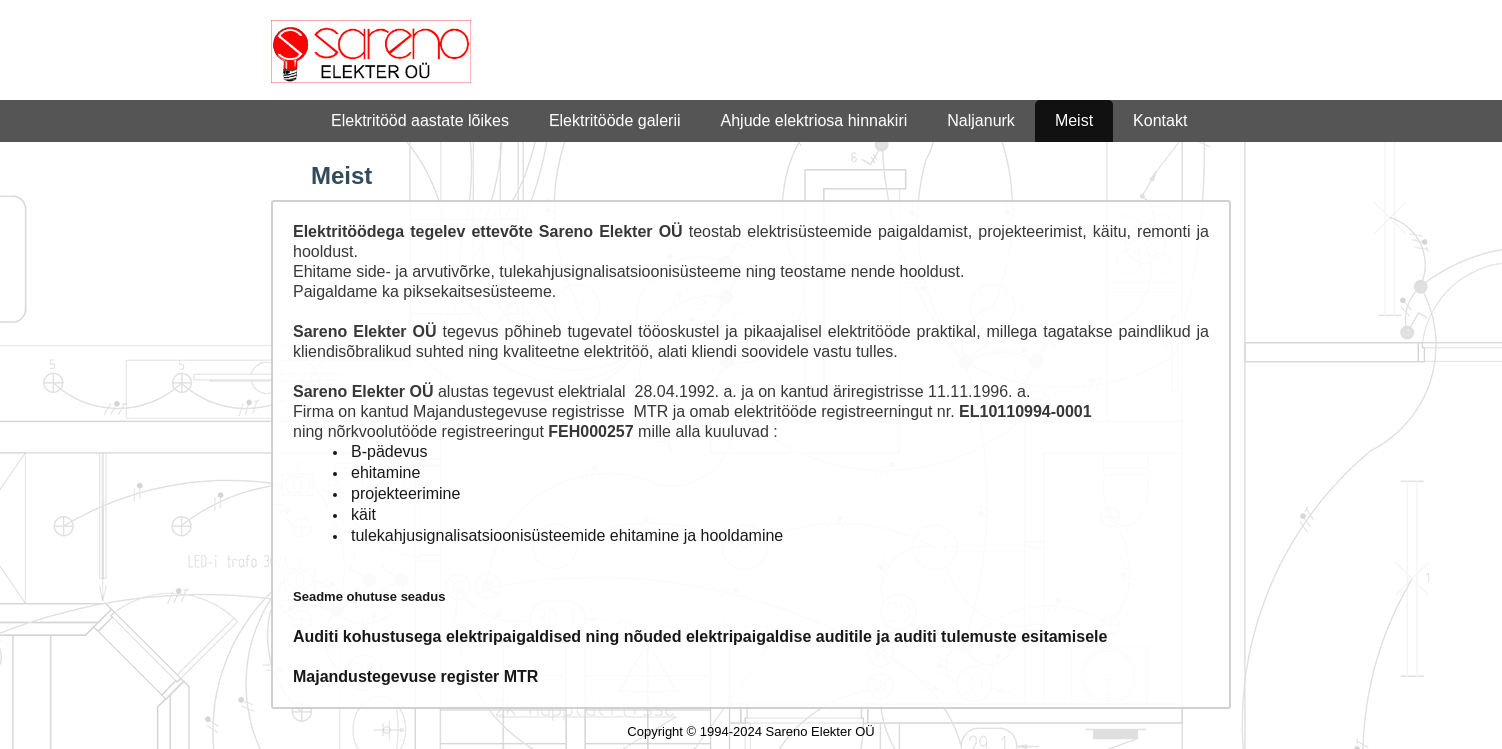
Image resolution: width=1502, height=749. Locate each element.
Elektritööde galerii (615, 120)
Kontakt (1160, 120)
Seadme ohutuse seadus (369, 596)
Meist (1074, 120)
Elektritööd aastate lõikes (420, 120)
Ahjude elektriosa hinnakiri (814, 120)
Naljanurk (981, 120)
